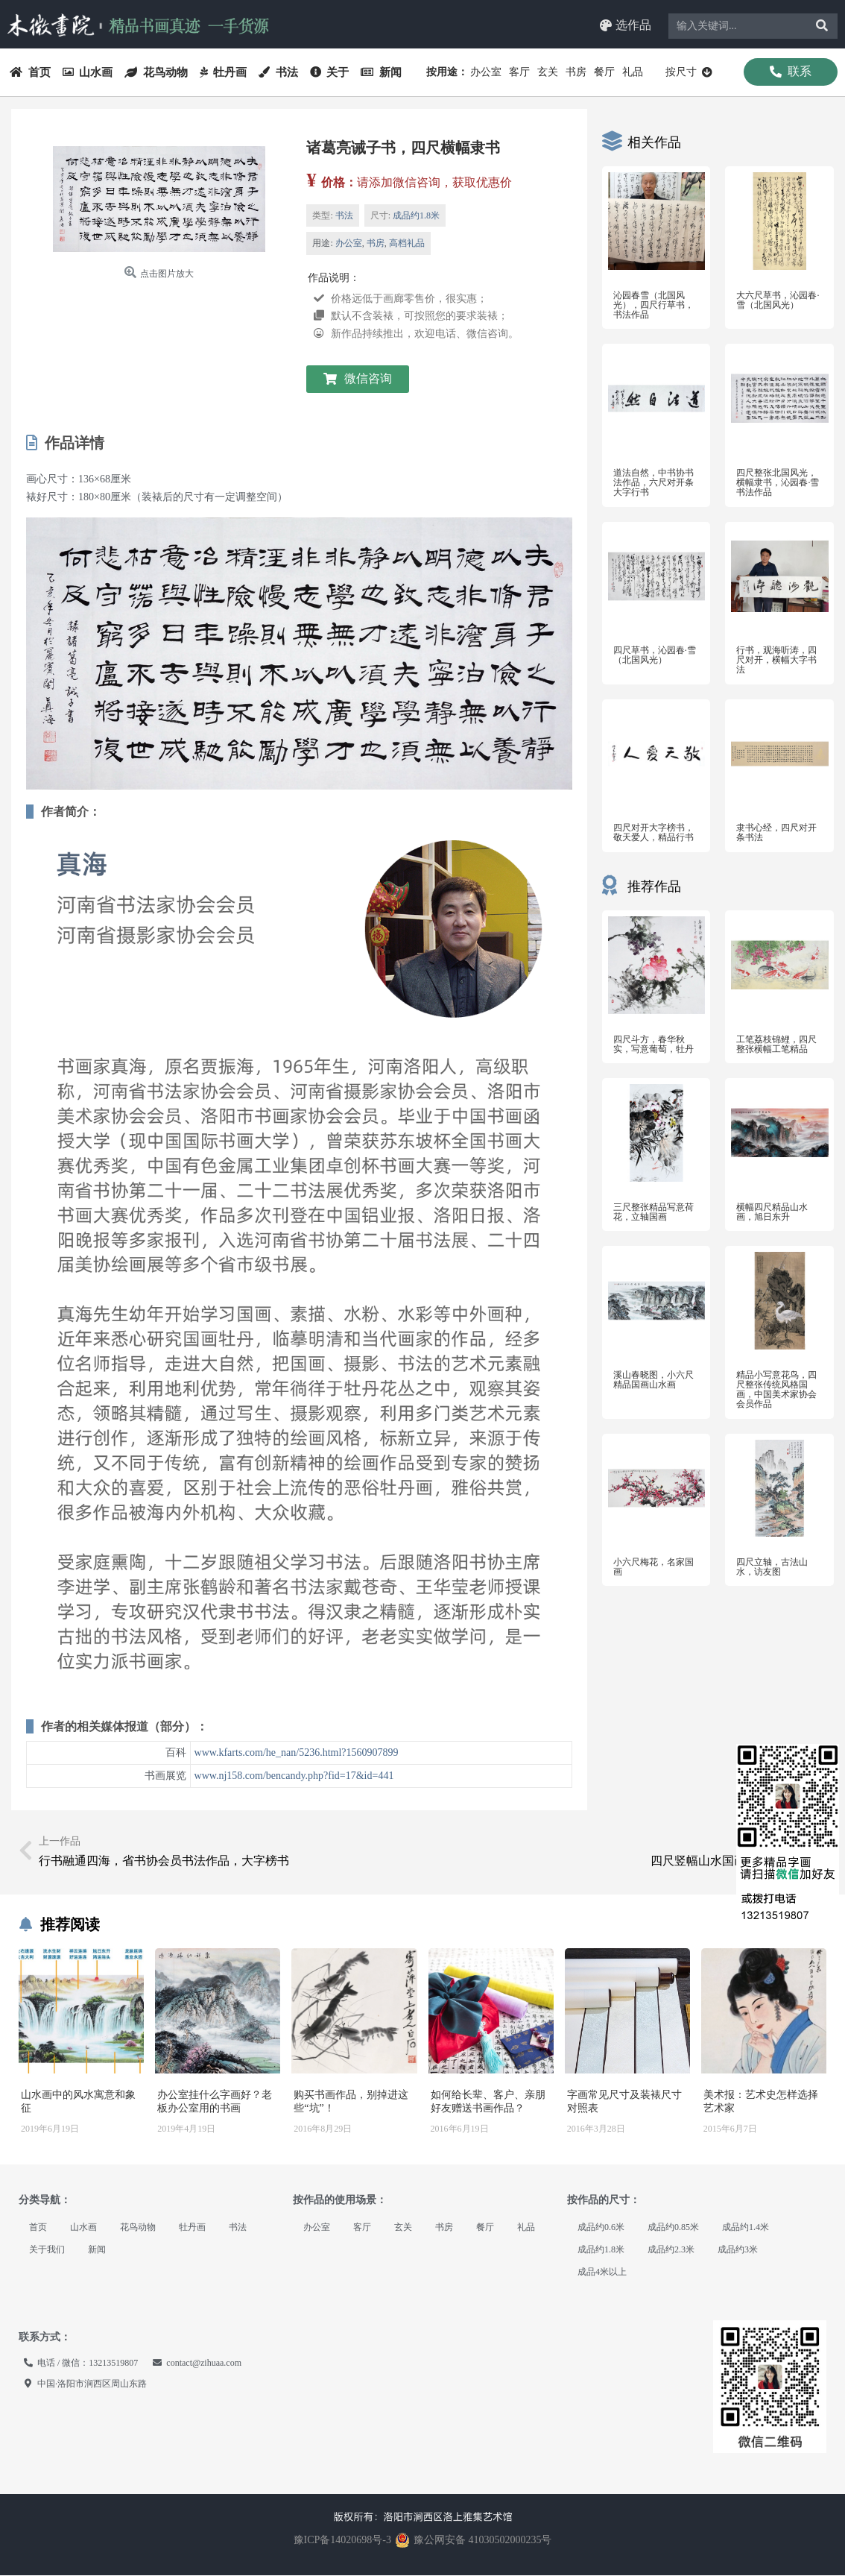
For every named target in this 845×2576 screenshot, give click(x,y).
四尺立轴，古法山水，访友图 (772, 1567)
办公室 (485, 72)
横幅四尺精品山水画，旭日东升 (772, 1212)
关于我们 (47, 2250)
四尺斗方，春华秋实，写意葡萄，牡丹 (653, 1044)
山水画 (88, 72)
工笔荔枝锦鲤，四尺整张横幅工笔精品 (776, 1044)
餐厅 (604, 72)
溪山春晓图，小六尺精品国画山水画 (653, 1380)
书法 (278, 72)
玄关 (547, 72)
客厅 (519, 72)
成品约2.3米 (671, 2250)
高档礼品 (407, 244)
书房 (576, 72)
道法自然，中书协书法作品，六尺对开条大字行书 (653, 482)
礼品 (632, 72)
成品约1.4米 (745, 2228)
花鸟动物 (156, 72)
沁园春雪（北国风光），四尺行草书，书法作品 (653, 305)
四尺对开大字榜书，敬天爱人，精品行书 (653, 833)
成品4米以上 (602, 2272)
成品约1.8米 (416, 215)
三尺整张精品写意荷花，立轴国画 (653, 1212)
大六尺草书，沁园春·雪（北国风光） (777, 300)
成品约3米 (738, 2250)
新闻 (381, 72)
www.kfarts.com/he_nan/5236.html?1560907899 (296, 1752)
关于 (329, 72)
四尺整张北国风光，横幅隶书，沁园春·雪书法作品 (777, 482)
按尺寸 (688, 72)
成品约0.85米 (673, 2228)
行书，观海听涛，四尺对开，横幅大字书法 (776, 660)
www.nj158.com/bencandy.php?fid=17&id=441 (294, 1775)
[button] (625, 26)
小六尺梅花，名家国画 (653, 1567)
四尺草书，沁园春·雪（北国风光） (654, 655)
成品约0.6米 (600, 2228)
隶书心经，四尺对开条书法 (776, 833)
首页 (30, 72)
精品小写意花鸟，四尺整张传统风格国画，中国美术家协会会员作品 (776, 1390)
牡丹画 (223, 72)
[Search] (822, 26)
